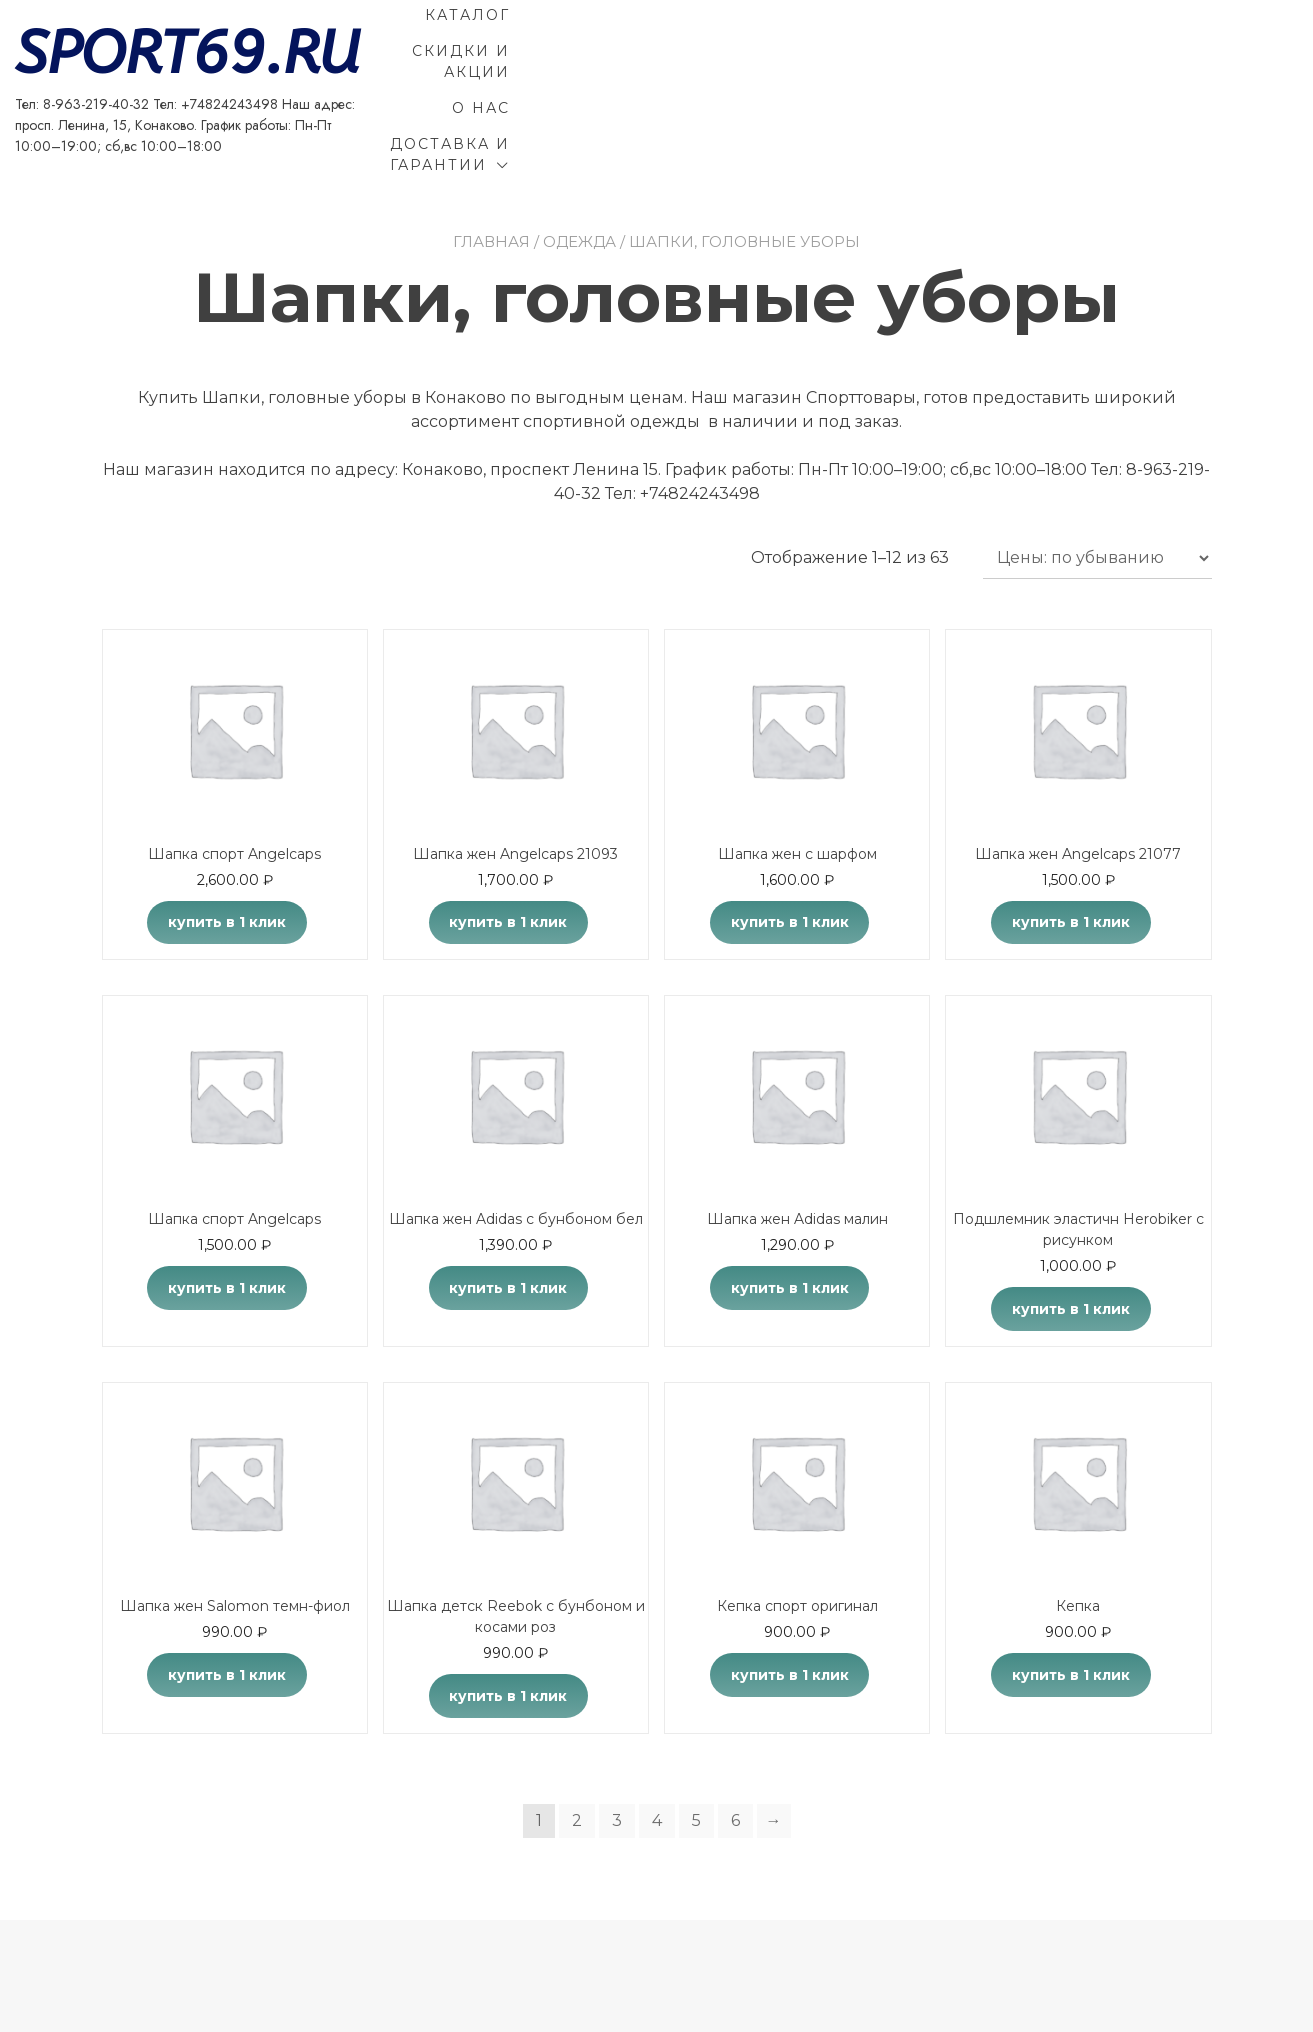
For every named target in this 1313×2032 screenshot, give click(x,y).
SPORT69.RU (274, 35)
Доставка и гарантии (1041, 79)
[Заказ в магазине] (1097, 499)
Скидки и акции (992, 43)
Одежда (579, 182)
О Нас (1147, 43)
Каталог (823, 43)
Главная (491, 182)
